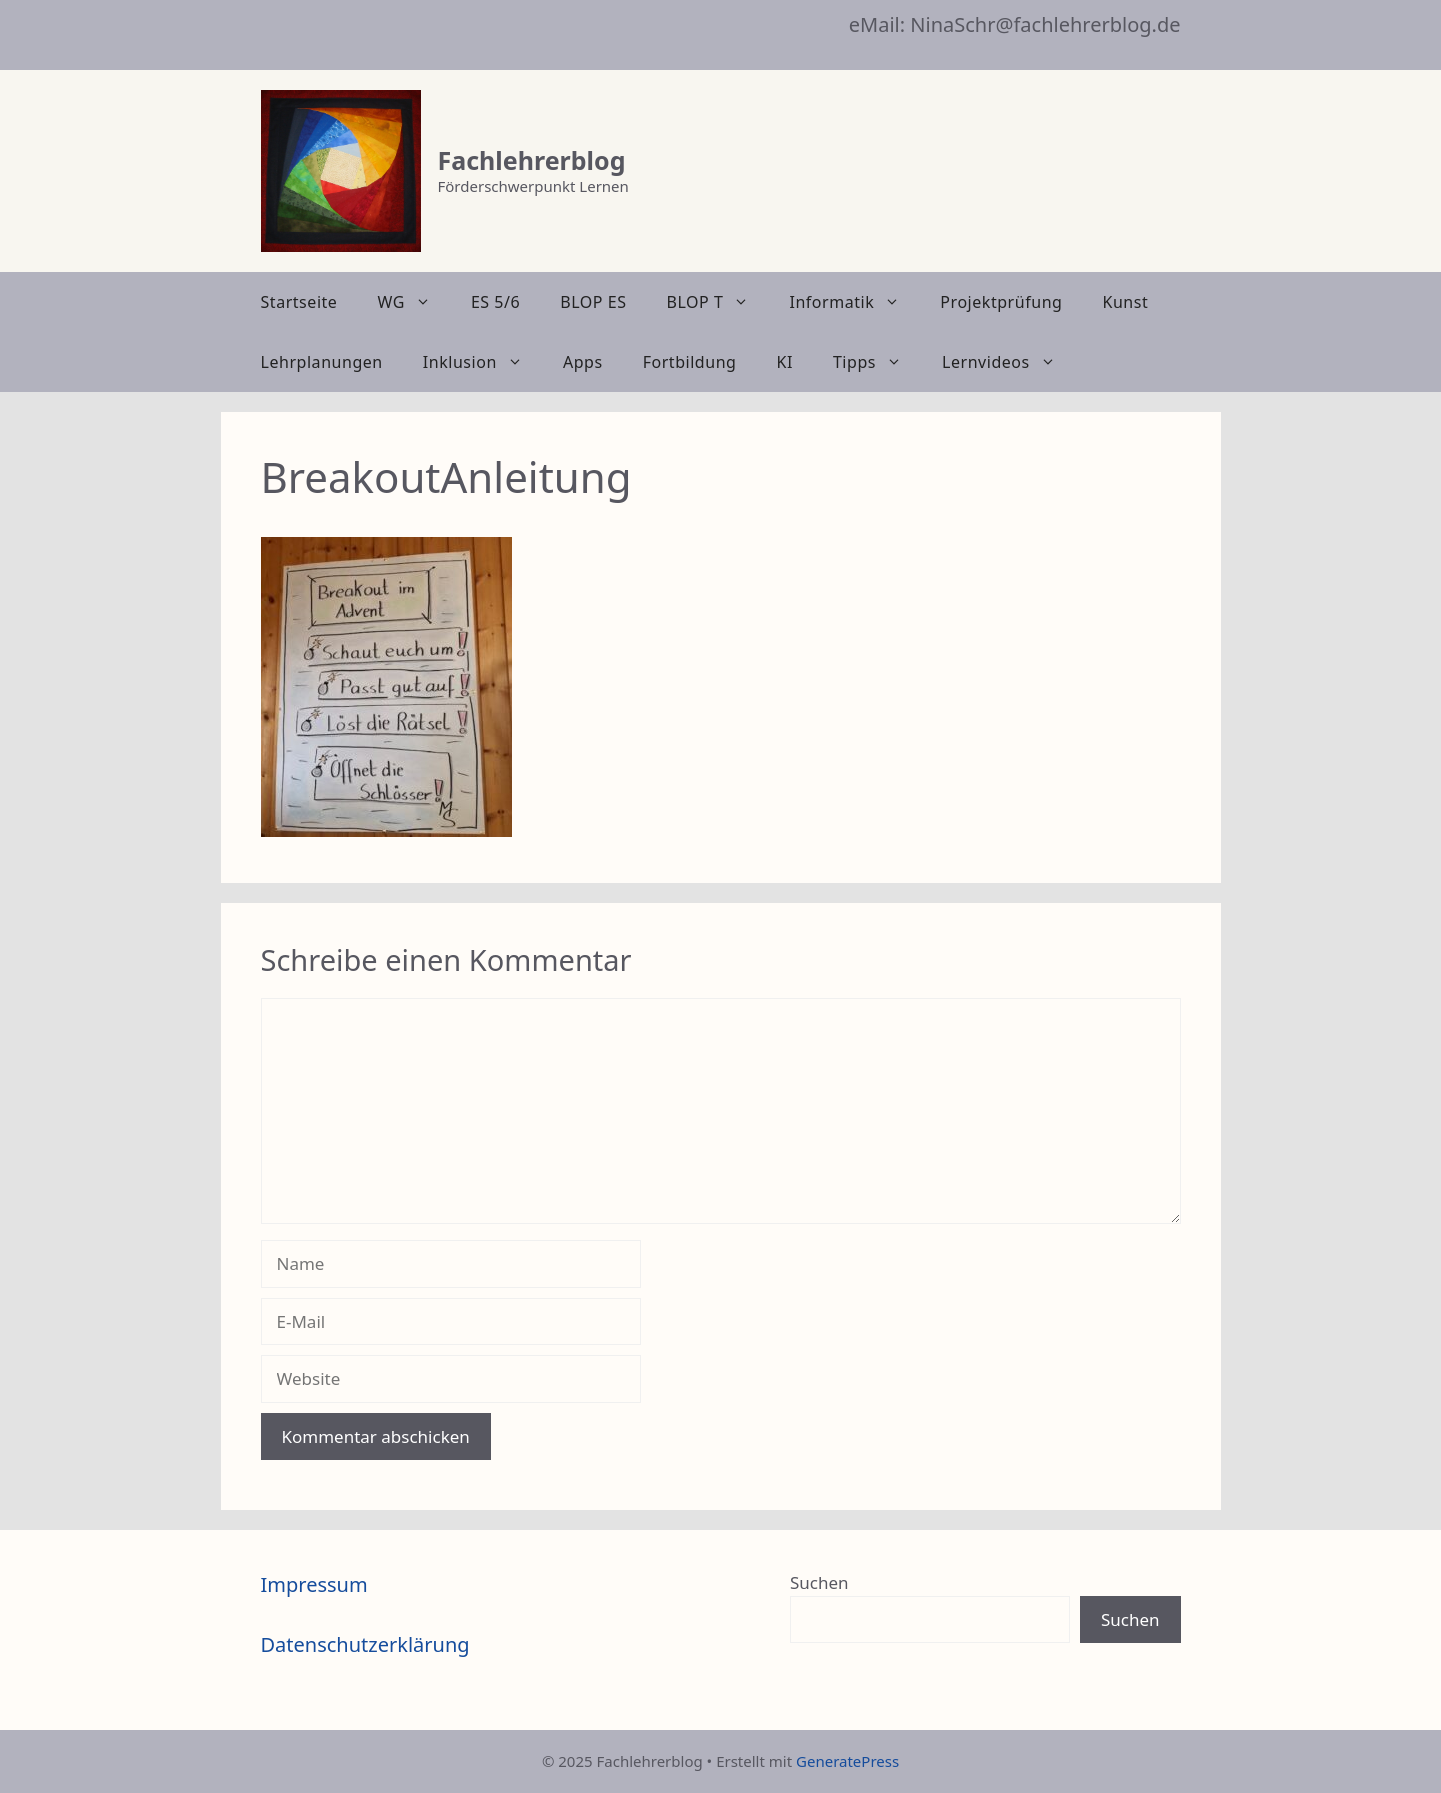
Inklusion (483, 362)
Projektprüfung (1001, 302)
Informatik (854, 302)
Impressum (314, 1584)
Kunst (1125, 302)
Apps (583, 362)
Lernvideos (1009, 362)
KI (785, 362)
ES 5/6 (495, 302)
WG (413, 302)
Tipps (877, 362)
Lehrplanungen (322, 362)
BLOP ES (593, 302)
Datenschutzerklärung (365, 1644)
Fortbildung (690, 362)
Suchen (819, 1582)
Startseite (299, 302)
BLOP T (718, 302)
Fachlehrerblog (532, 160)
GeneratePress (847, 1761)
